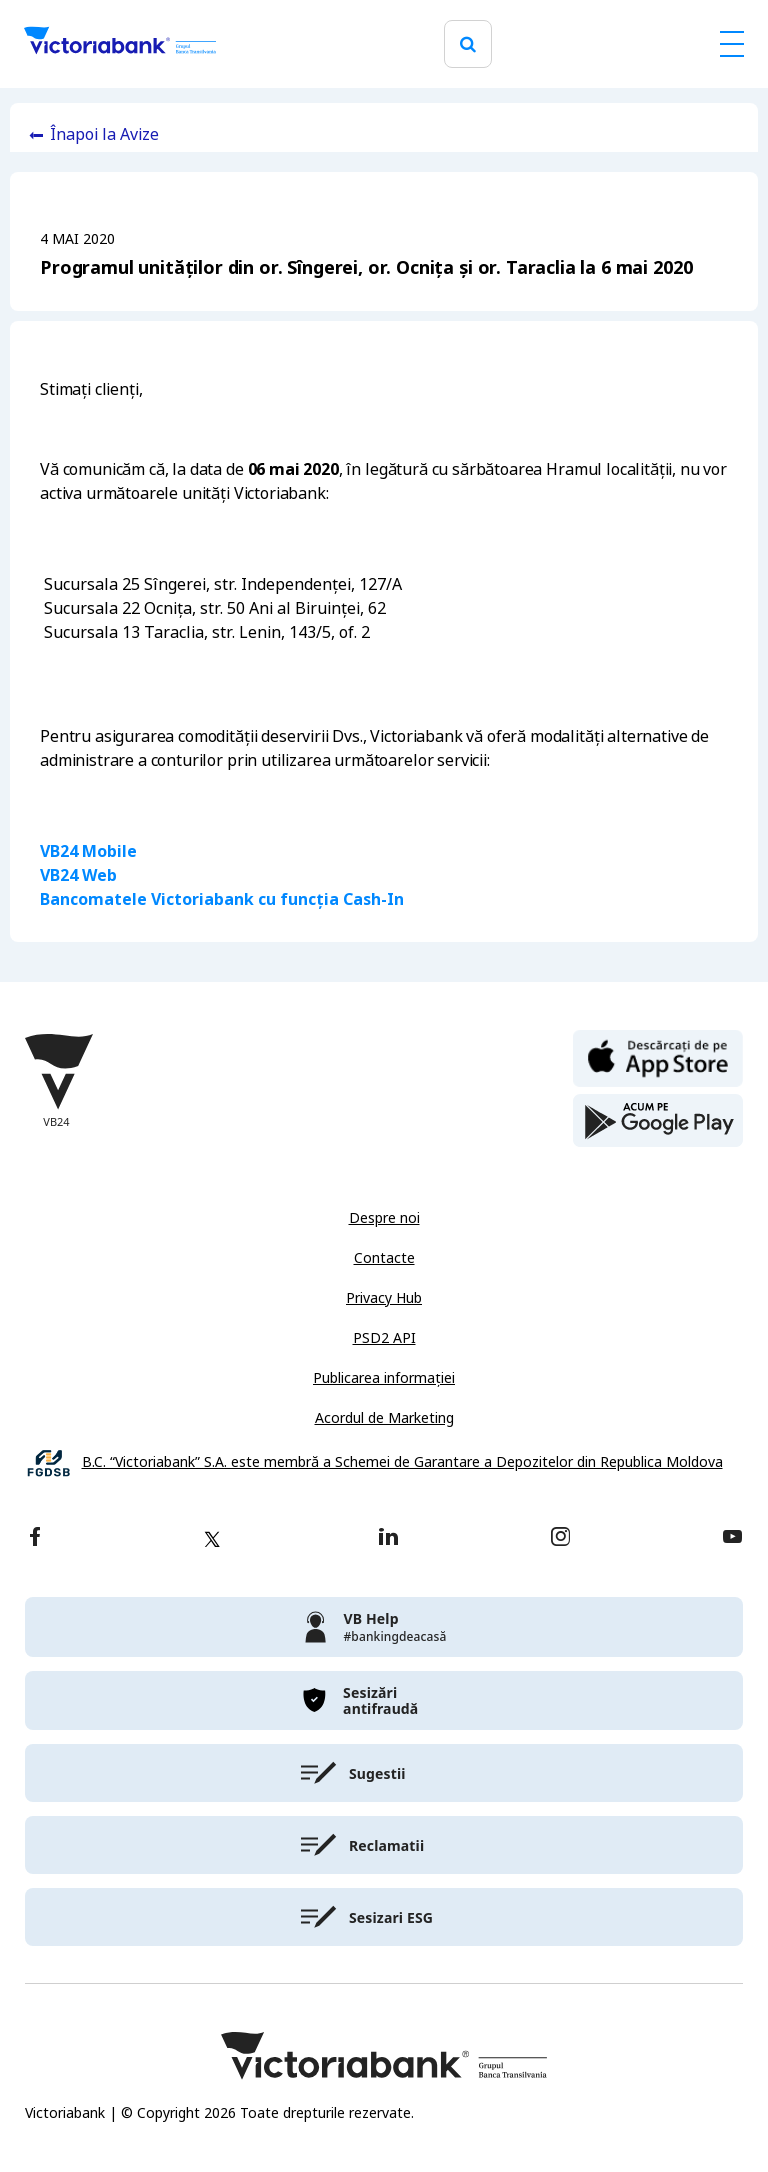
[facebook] (35, 1538)
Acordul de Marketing (384, 1418)
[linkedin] (388, 1538)
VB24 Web (78, 875)
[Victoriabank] (120, 44)
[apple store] (658, 1057)
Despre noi (384, 1218)
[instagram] (560, 1538)
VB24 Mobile (88, 851)
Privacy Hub (384, 1298)
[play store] (658, 1121)
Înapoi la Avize (104, 134)
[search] (468, 44)
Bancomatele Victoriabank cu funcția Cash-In (222, 899)
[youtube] (732, 1538)
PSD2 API (384, 1338)
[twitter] (212, 1539)
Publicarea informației (384, 1378)
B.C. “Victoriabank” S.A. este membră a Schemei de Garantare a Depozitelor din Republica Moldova (402, 1462)
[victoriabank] (384, 1627)
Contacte (384, 1258)
